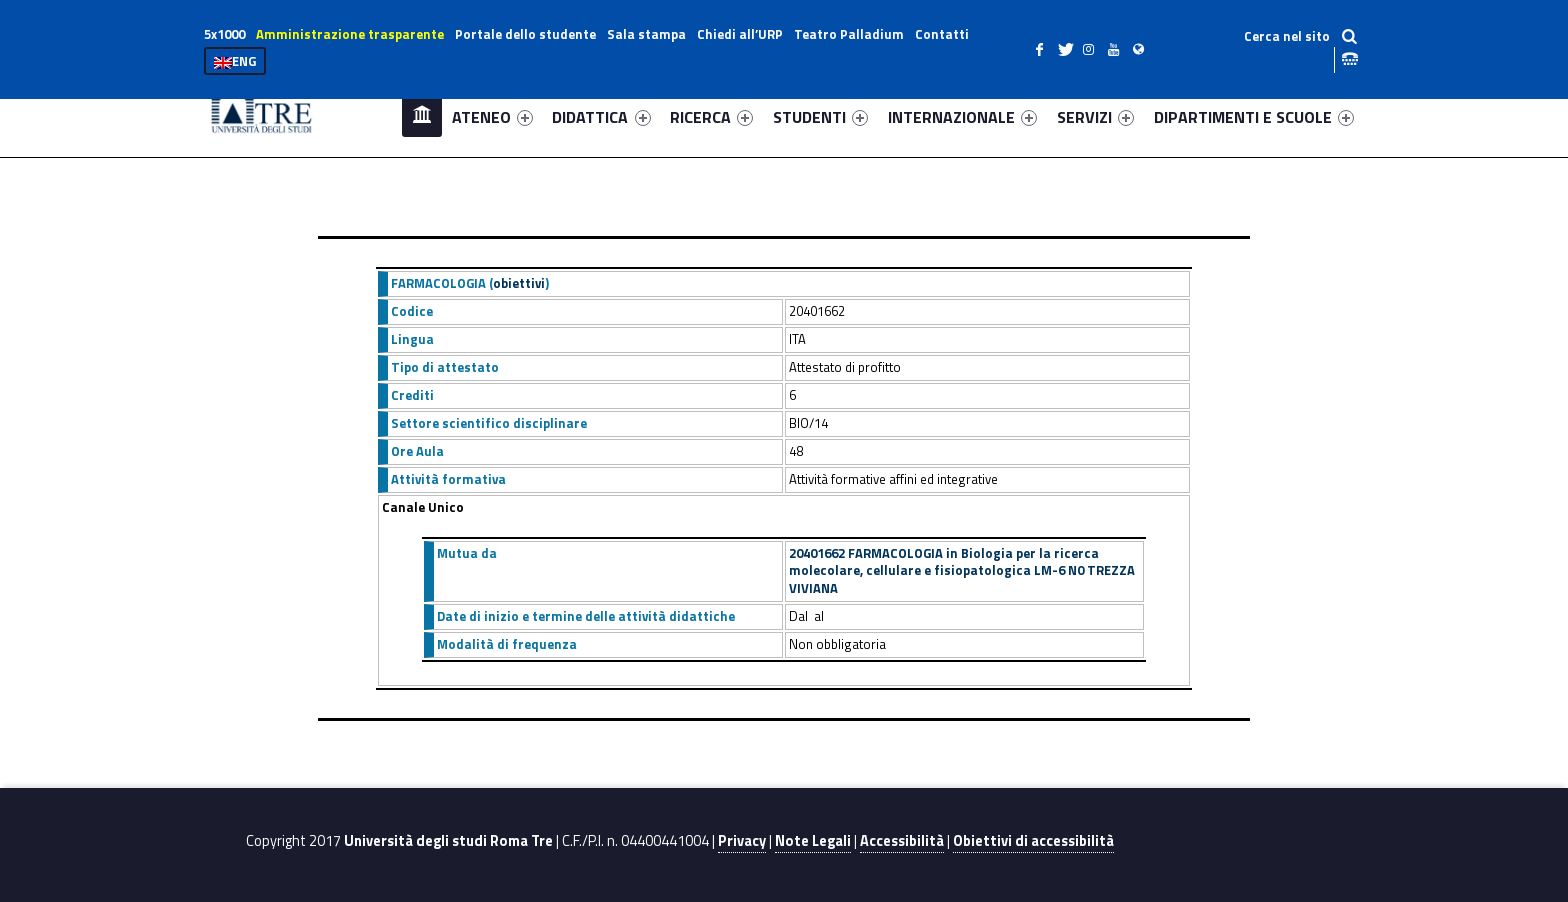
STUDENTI (820, 117)
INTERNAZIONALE (962, 117)
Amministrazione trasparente (350, 34)
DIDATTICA (601, 117)
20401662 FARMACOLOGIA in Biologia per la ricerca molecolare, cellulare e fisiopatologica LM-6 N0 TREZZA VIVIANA (962, 571)
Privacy (742, 841)
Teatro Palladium (849, 34)
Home (422, 116)
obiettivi (519, 283)
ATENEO (492, 117)
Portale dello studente (525, 34)
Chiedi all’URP (740, 34)
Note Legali (813, 841)
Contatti (942, 34)
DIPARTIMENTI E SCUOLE (1254, 117)
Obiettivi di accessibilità (1033, 841)
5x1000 (224, 34)
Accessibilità (902, 841)
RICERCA (711, 117)
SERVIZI (1095, 117)
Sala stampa (646, 34)
